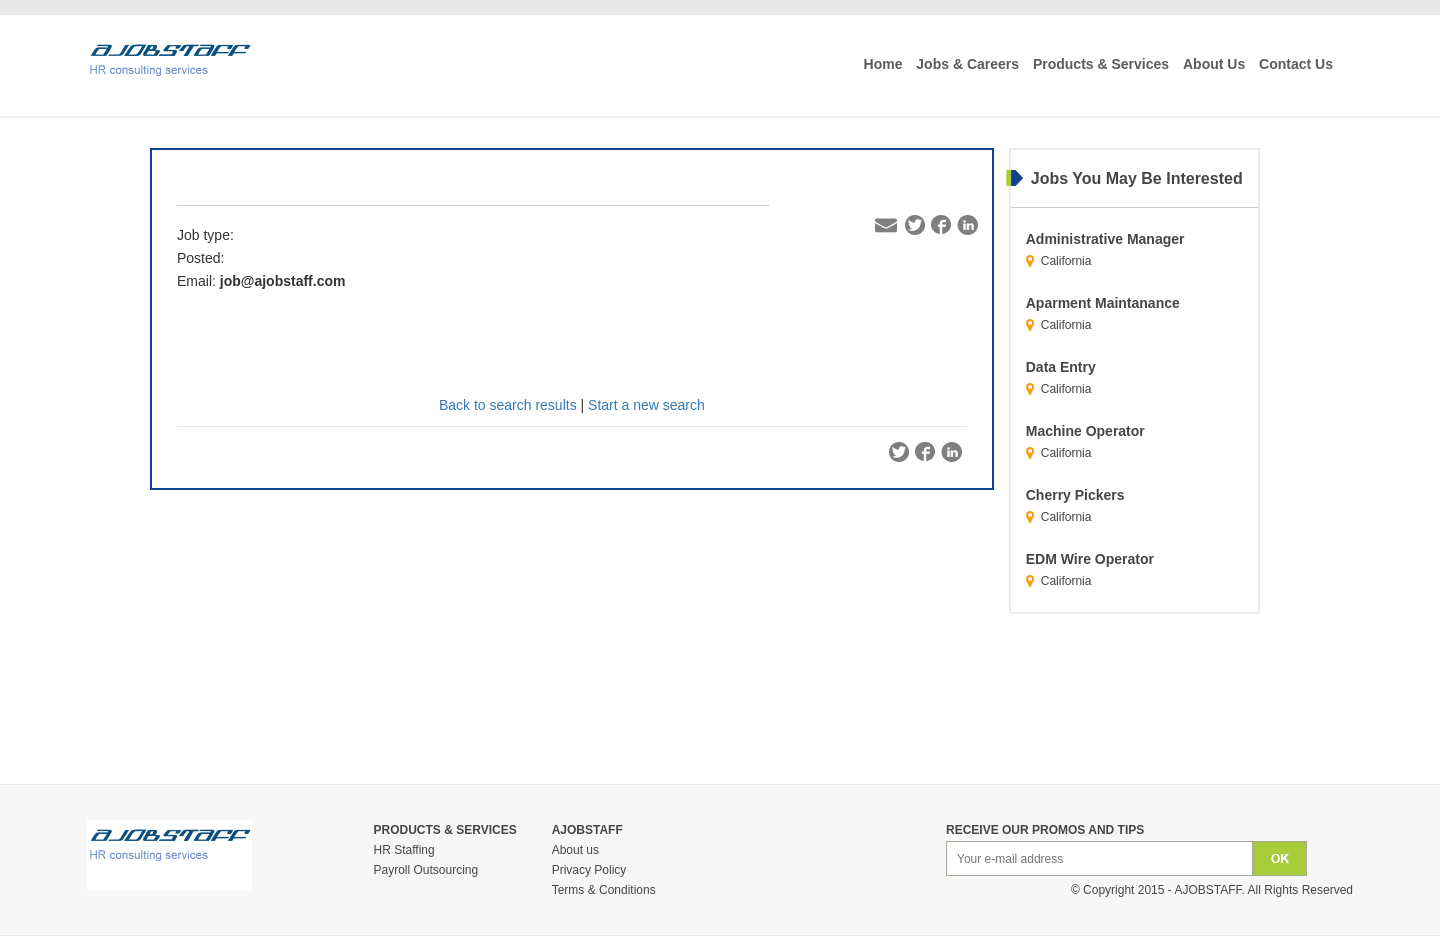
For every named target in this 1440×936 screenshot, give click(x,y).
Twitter (915, 225)
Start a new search (646, 405)
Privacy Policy (589, 870)
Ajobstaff (1207, 890)
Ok (1279, 858)
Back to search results (508, 405)
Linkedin (967, 225)
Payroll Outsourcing (426, 870)
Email (887, 225)
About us (575, 850)
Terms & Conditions (604, 890)
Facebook (941, 225)
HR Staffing (404, 850)
